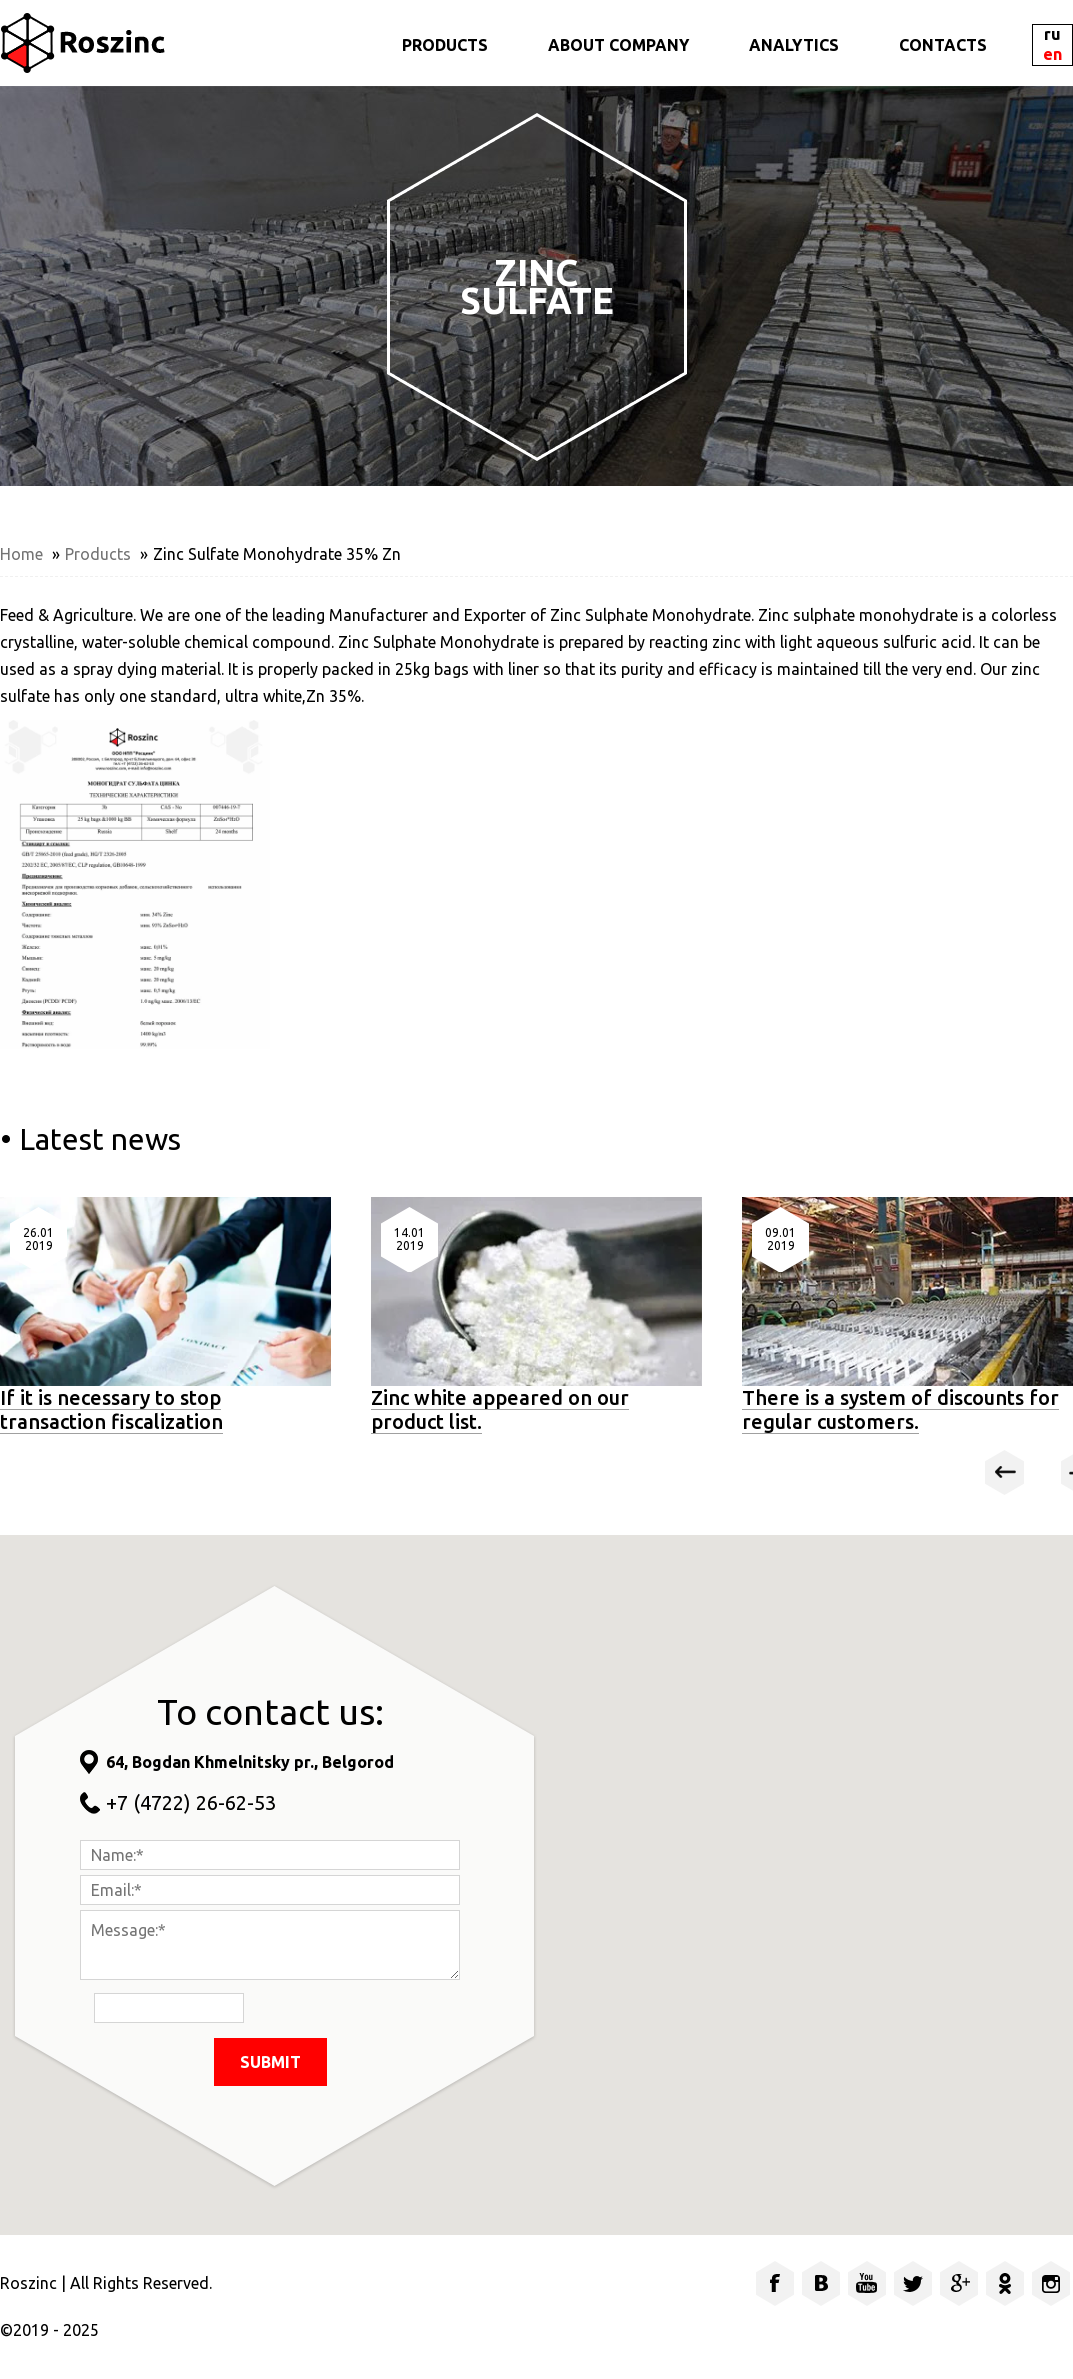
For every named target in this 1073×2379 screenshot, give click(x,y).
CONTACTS (943, 45)
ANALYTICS (794, 45)
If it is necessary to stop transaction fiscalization (111, 1409)
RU (1052, 34)
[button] (797, 1864)
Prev (1004, 1472)
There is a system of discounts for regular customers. (900, 1409)
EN (1052, 54)
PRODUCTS (445, 45)
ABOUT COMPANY (618, 45)
